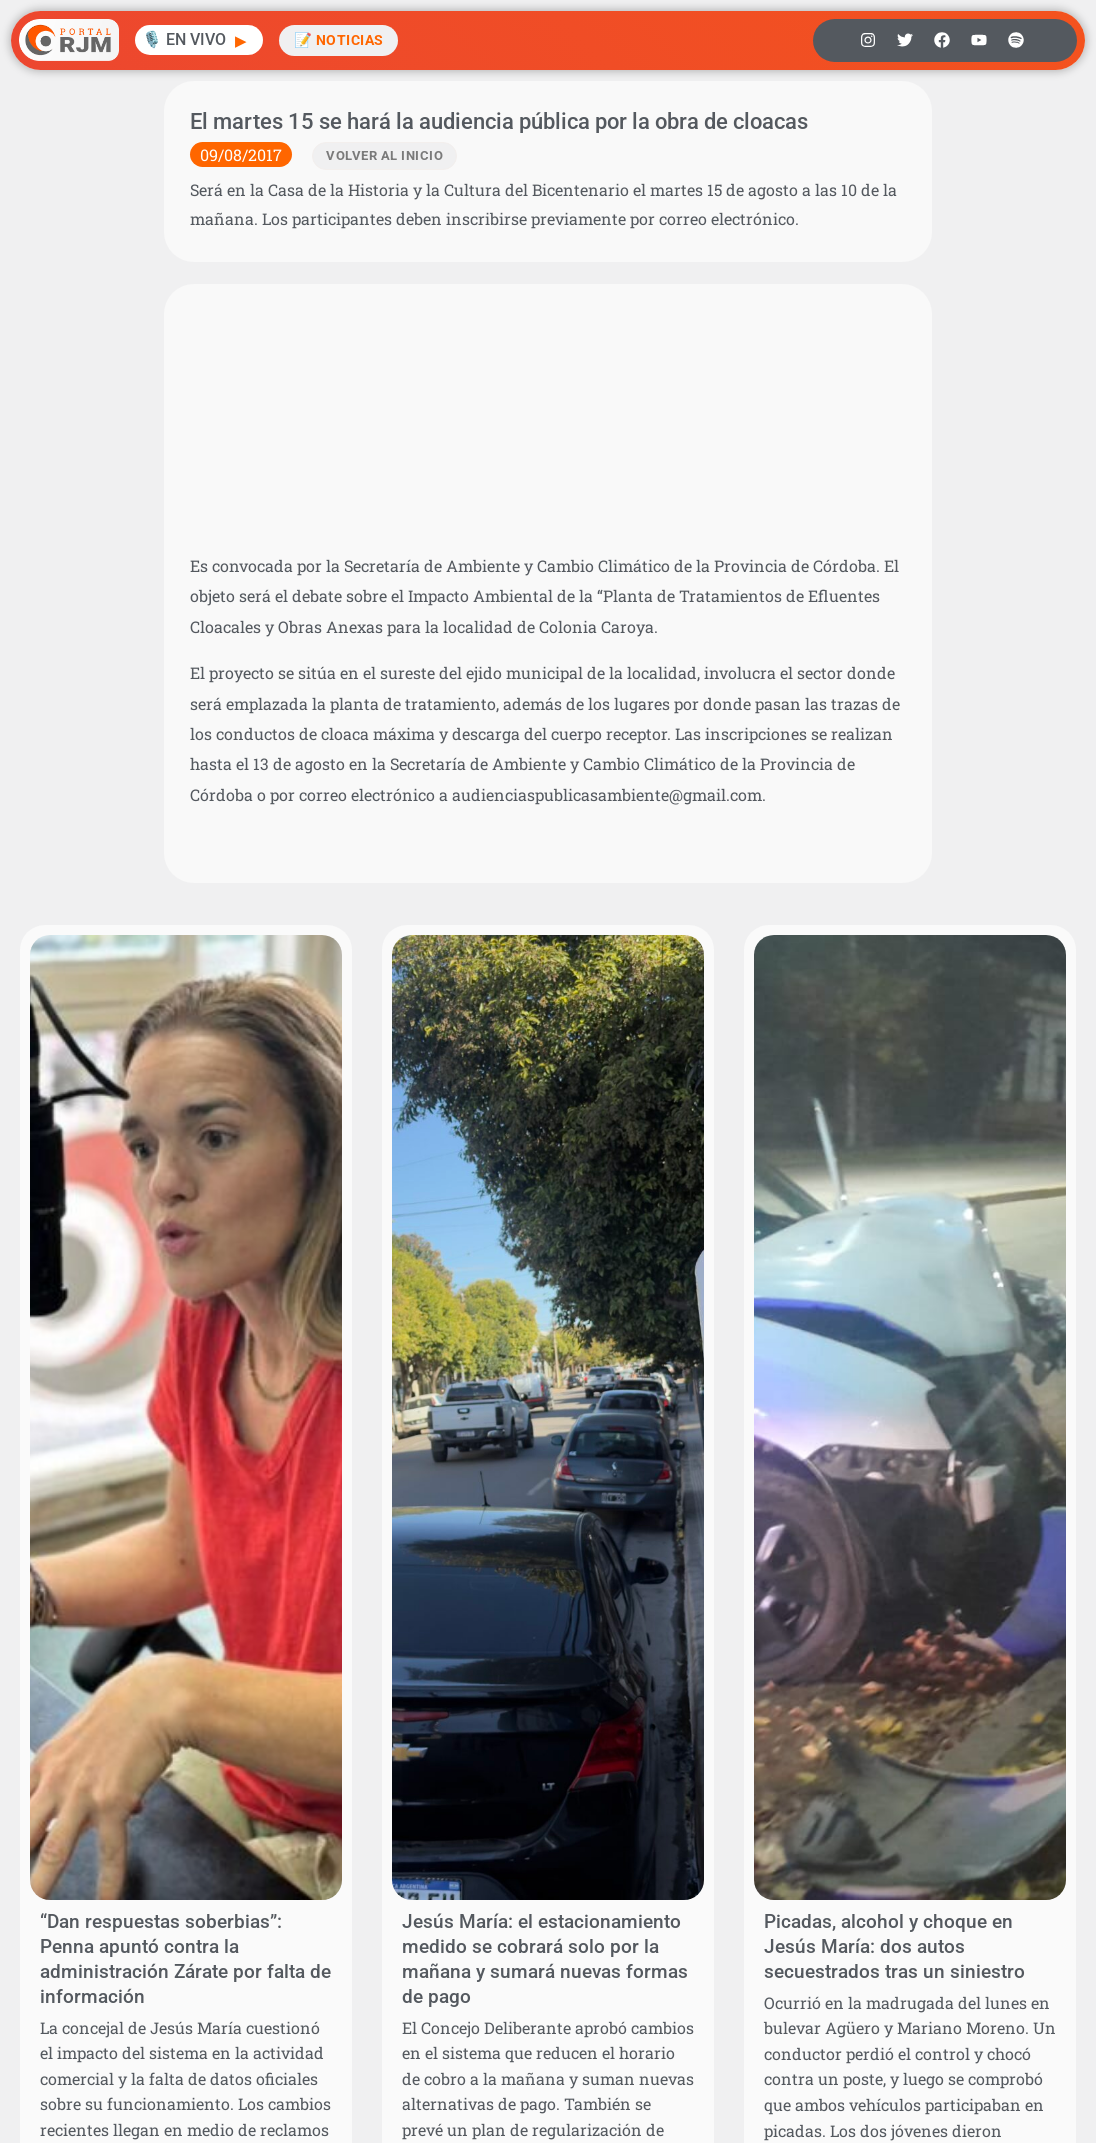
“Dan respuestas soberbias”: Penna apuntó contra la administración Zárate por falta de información (185, 1959)
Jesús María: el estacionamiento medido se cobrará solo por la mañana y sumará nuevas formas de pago (545, 1959)
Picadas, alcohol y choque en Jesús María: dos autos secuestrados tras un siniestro (894, 1946)
